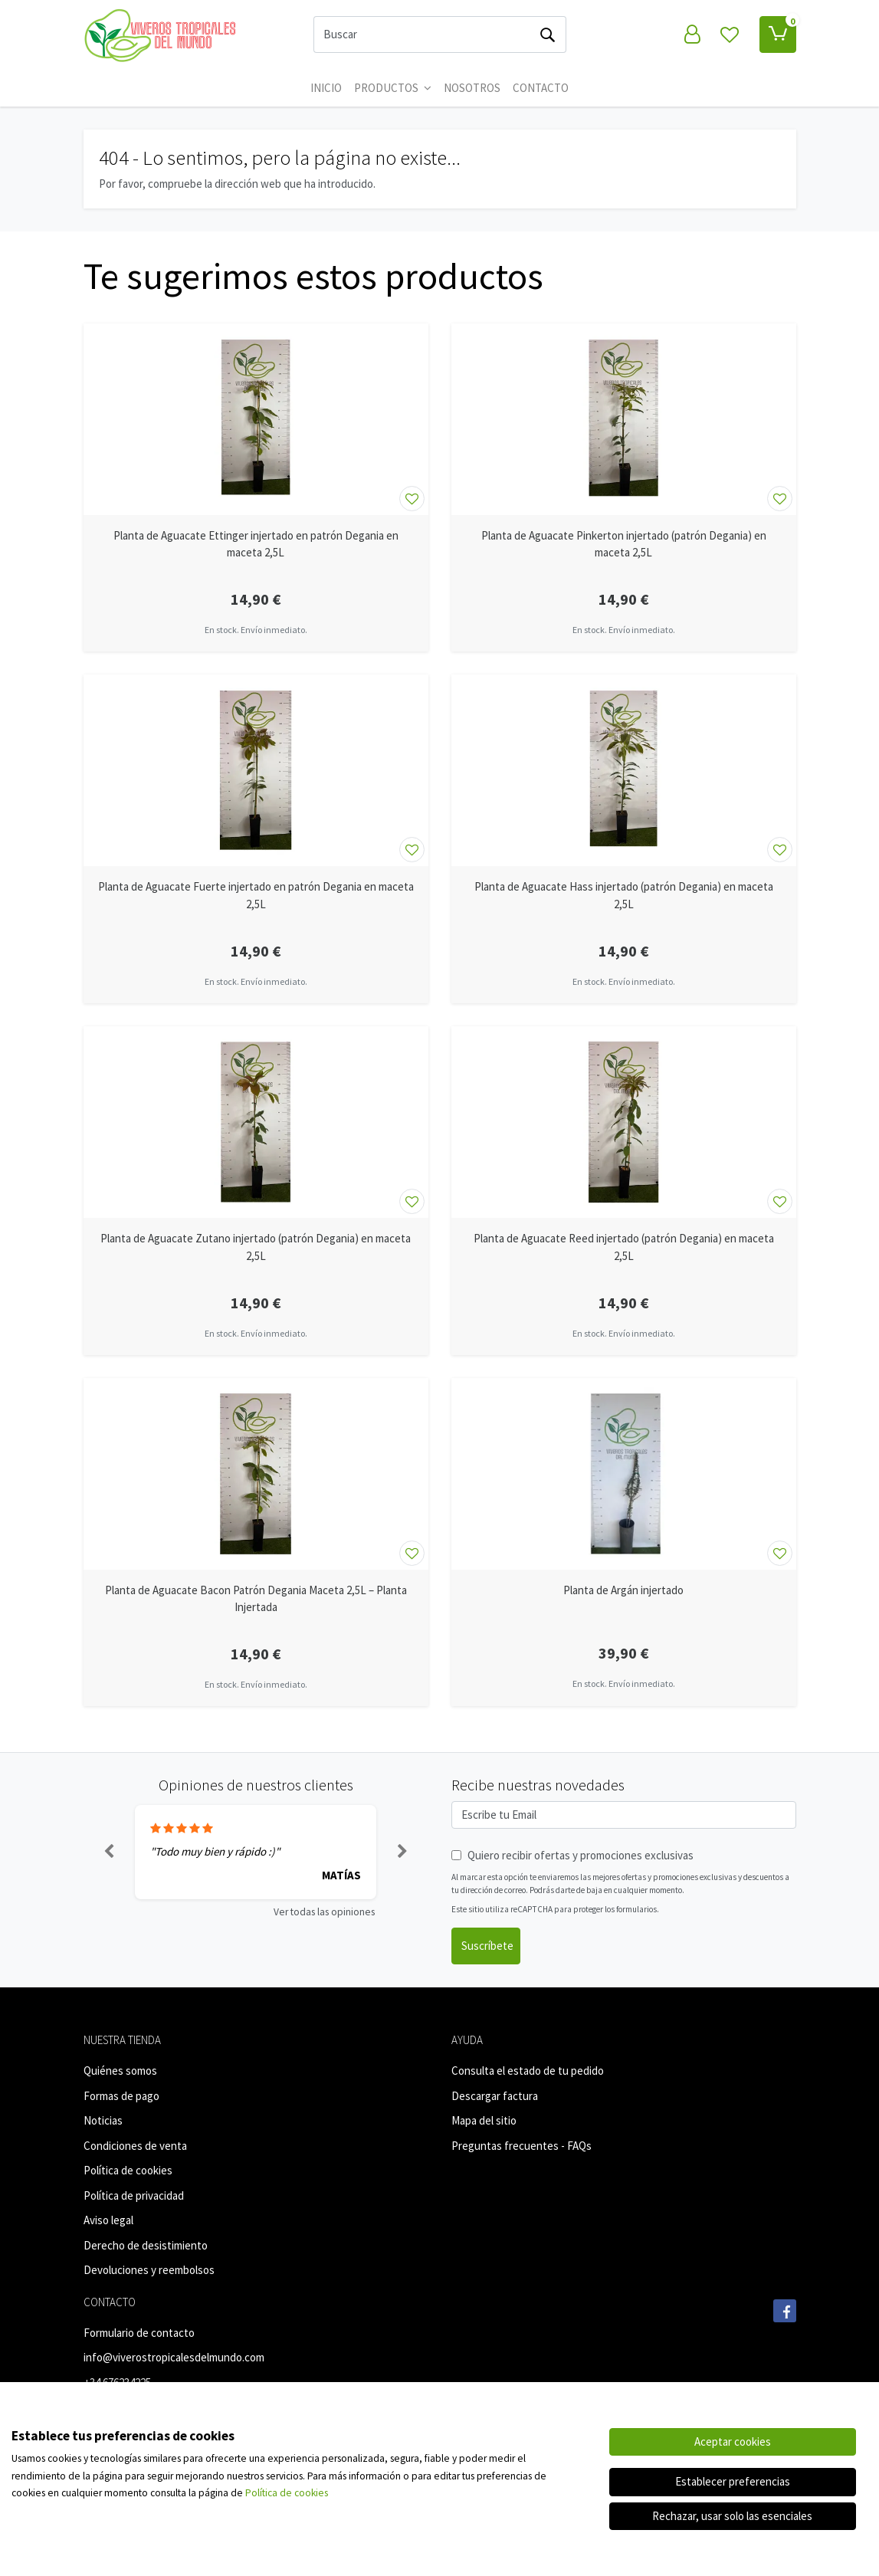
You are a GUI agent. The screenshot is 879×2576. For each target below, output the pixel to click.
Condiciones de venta (135, 2145)
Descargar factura (494, 2096)
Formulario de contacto (139, 2332)
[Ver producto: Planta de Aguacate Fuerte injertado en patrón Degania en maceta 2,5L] (256, 770)
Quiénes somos (120, 2070)
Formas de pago (121, 2096)
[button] (110, 1852)
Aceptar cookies (732, 2441)
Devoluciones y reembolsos (149, 2270)
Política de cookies (128, 2170)
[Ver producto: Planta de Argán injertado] (623, 1474)
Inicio (326, 87)
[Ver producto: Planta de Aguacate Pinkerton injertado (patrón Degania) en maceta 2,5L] (623, 419)
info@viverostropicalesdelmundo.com (174, 2357)
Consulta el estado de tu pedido (527, 2070)
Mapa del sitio (484, 2120)
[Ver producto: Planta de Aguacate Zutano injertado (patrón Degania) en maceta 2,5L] (256, 1122)
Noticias (103, 2120)
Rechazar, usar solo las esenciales (732, 2516)
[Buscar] (421, 34)
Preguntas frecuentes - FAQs (521, 2145)
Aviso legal (108, 2220)
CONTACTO (541, 87)
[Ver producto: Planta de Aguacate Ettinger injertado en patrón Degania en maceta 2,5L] (256, 419)
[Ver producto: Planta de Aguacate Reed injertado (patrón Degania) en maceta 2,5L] (623, 1122)
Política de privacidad (134, 2195)
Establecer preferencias (732, 2481)
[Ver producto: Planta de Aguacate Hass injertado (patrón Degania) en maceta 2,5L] (623, 770)
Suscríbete (487, 1945)
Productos (392, 87)
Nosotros (472, 87)
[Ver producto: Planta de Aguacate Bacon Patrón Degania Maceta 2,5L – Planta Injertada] (256, 1474)
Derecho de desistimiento (146, 2245)
